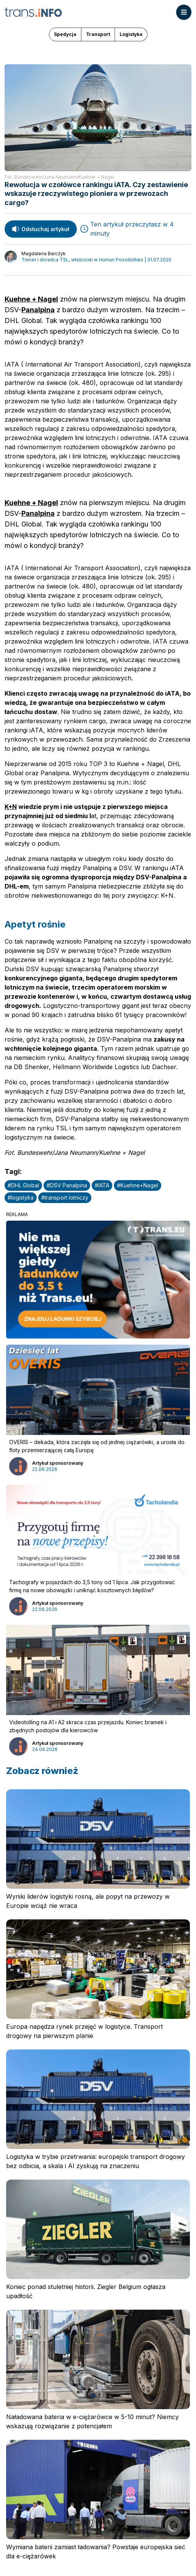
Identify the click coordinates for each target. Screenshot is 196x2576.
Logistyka (131, 34)
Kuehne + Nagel (31, 299)
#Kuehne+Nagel (137, 1185)
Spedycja (65, 34)
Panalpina (38, 310)
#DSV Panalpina (67, 1185)
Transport (98, 34)
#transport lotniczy (64, 1197)
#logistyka (21, 1197)
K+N (11, 806)
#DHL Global (23, 1185)
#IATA (102, 1185)
